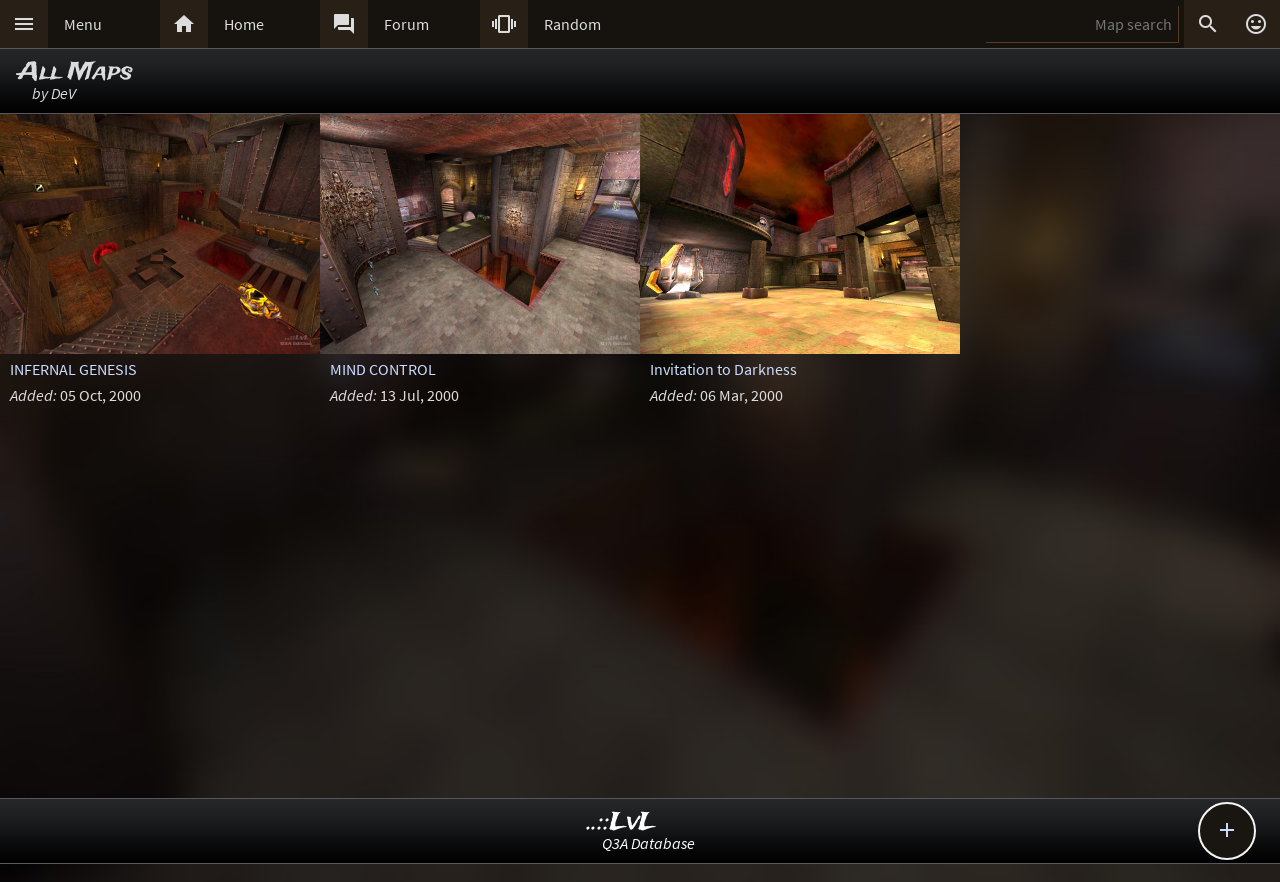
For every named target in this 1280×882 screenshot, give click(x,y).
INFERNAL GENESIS (73, 369)
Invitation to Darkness (723, 369)
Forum (406, 24)
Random (572, 24)
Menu (83, 24)
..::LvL (621, 822)
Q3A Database (648, 843)
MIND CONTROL (383, 369)
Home (244, 24)
